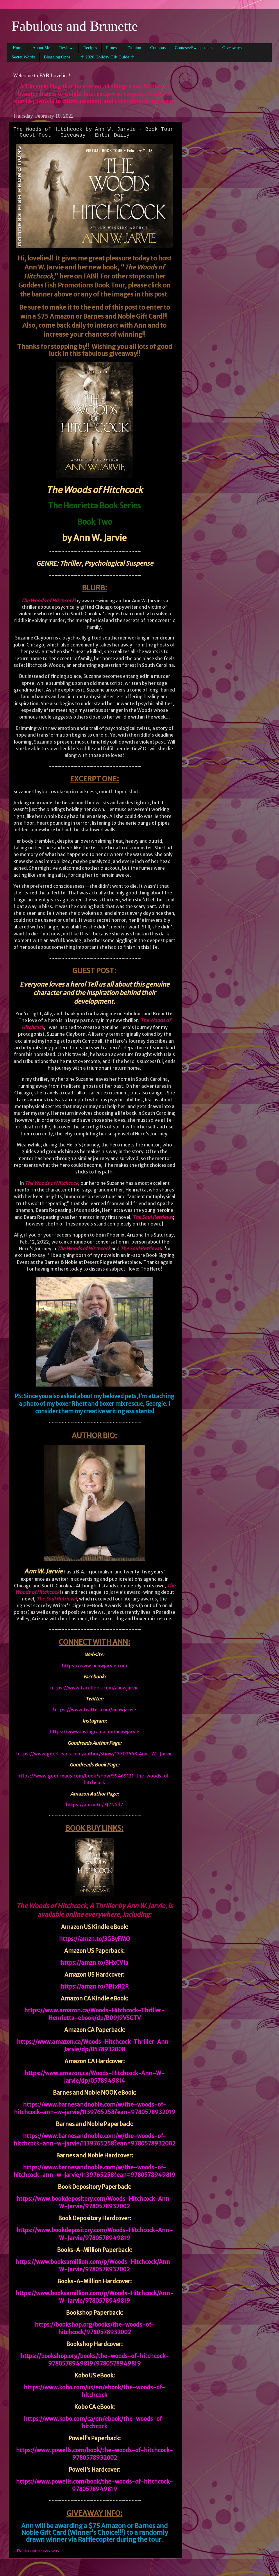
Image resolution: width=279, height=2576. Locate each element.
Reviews (66, 47)
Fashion (134, 47)
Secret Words (23, 57)
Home (18, 47)
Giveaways (232, 47)
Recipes (90, 47)
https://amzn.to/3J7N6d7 (94, 1804)
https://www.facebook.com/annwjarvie (94, 1688)
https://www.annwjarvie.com (94, 1665)
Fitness (112, 47)
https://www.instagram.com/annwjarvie (94, 1731)
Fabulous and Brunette (75, 26)
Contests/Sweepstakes (194, 47)
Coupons (158, 47)
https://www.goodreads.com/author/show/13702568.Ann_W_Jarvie (94, 1754)
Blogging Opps (57, 57)
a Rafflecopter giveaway (36, 2550)
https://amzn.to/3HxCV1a (94, 1962)
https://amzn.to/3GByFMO (94, 1939)
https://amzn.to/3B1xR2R (94, 1986)
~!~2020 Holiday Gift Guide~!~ (107, 57)
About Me (41, 47)
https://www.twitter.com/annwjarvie (94, 1709)
